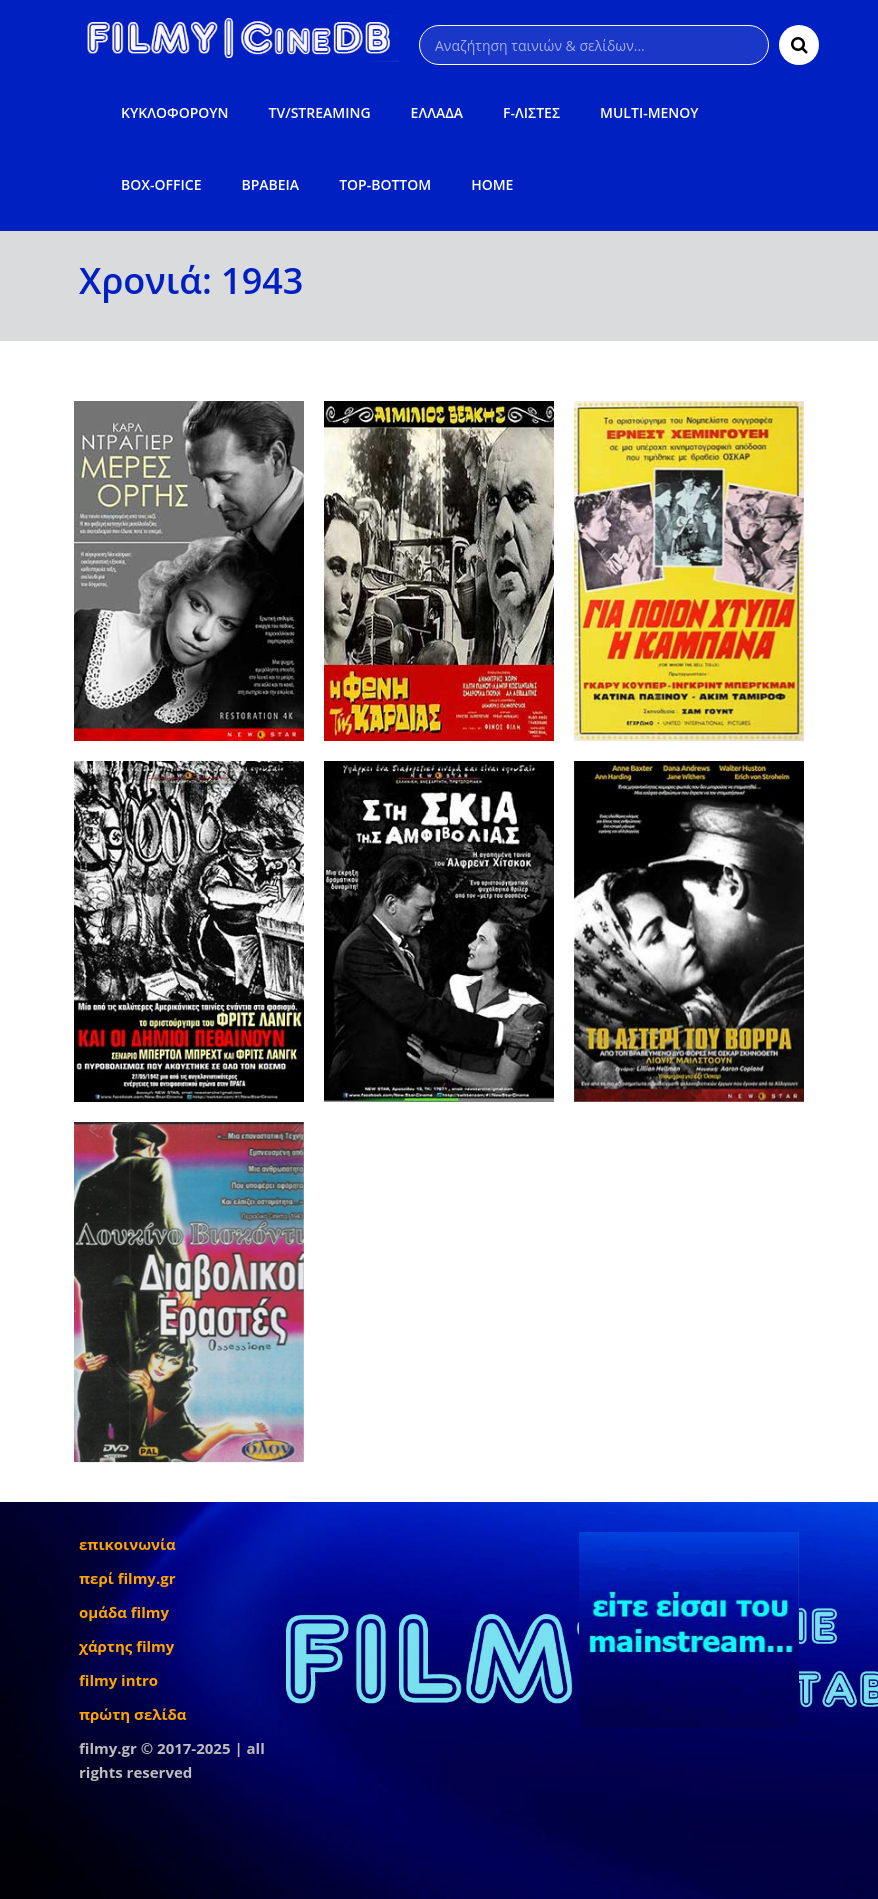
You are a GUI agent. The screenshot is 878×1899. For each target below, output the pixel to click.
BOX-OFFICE (161, 184)
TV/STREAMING (320, 112)
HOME (492, 184)
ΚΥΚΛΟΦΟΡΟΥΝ (174, 112)
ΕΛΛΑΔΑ (437, 112)
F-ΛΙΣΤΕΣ (531, 112)
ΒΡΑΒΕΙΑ (270, 184)
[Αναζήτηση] (594, 45)
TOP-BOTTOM (385, 184)
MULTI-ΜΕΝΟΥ (649, 112)
